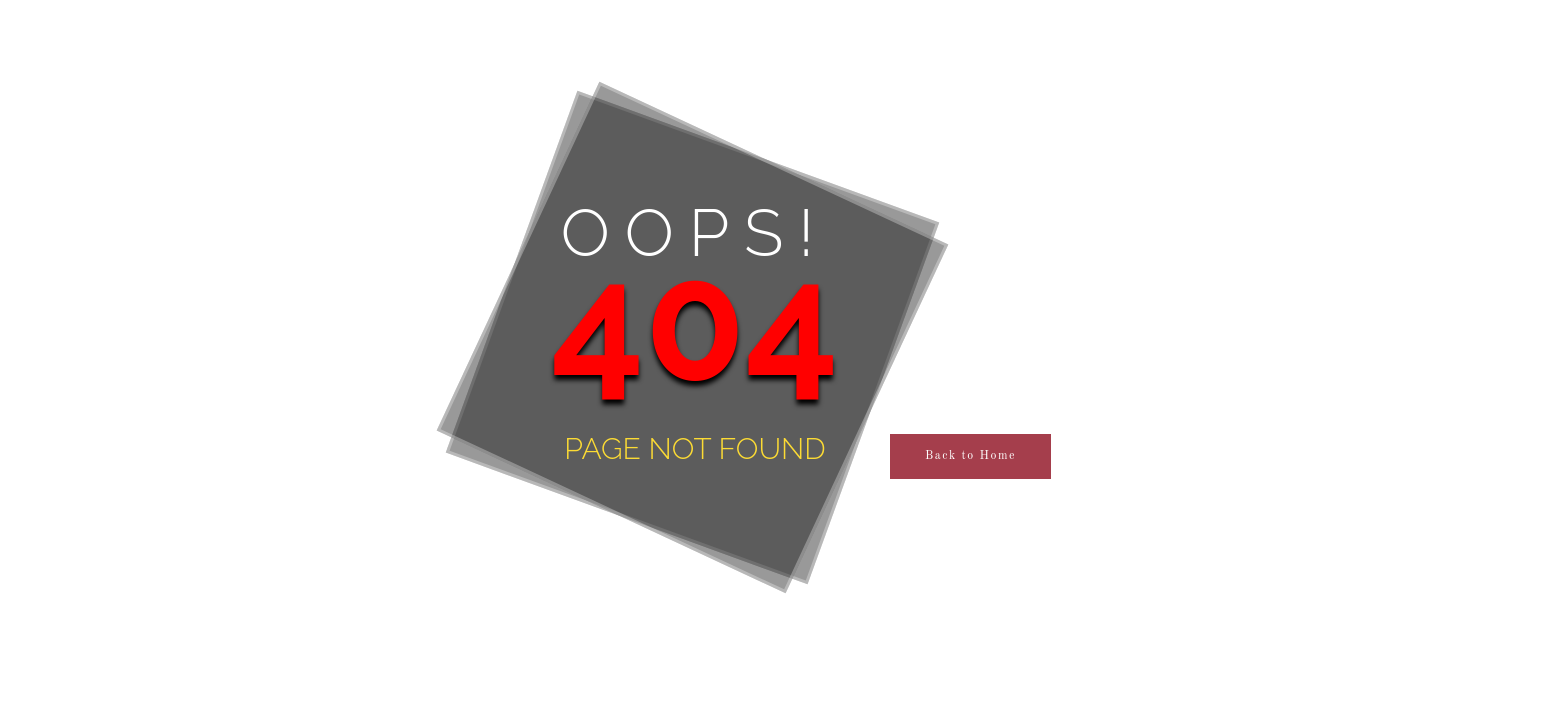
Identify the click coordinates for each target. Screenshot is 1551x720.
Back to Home (970, 456)
